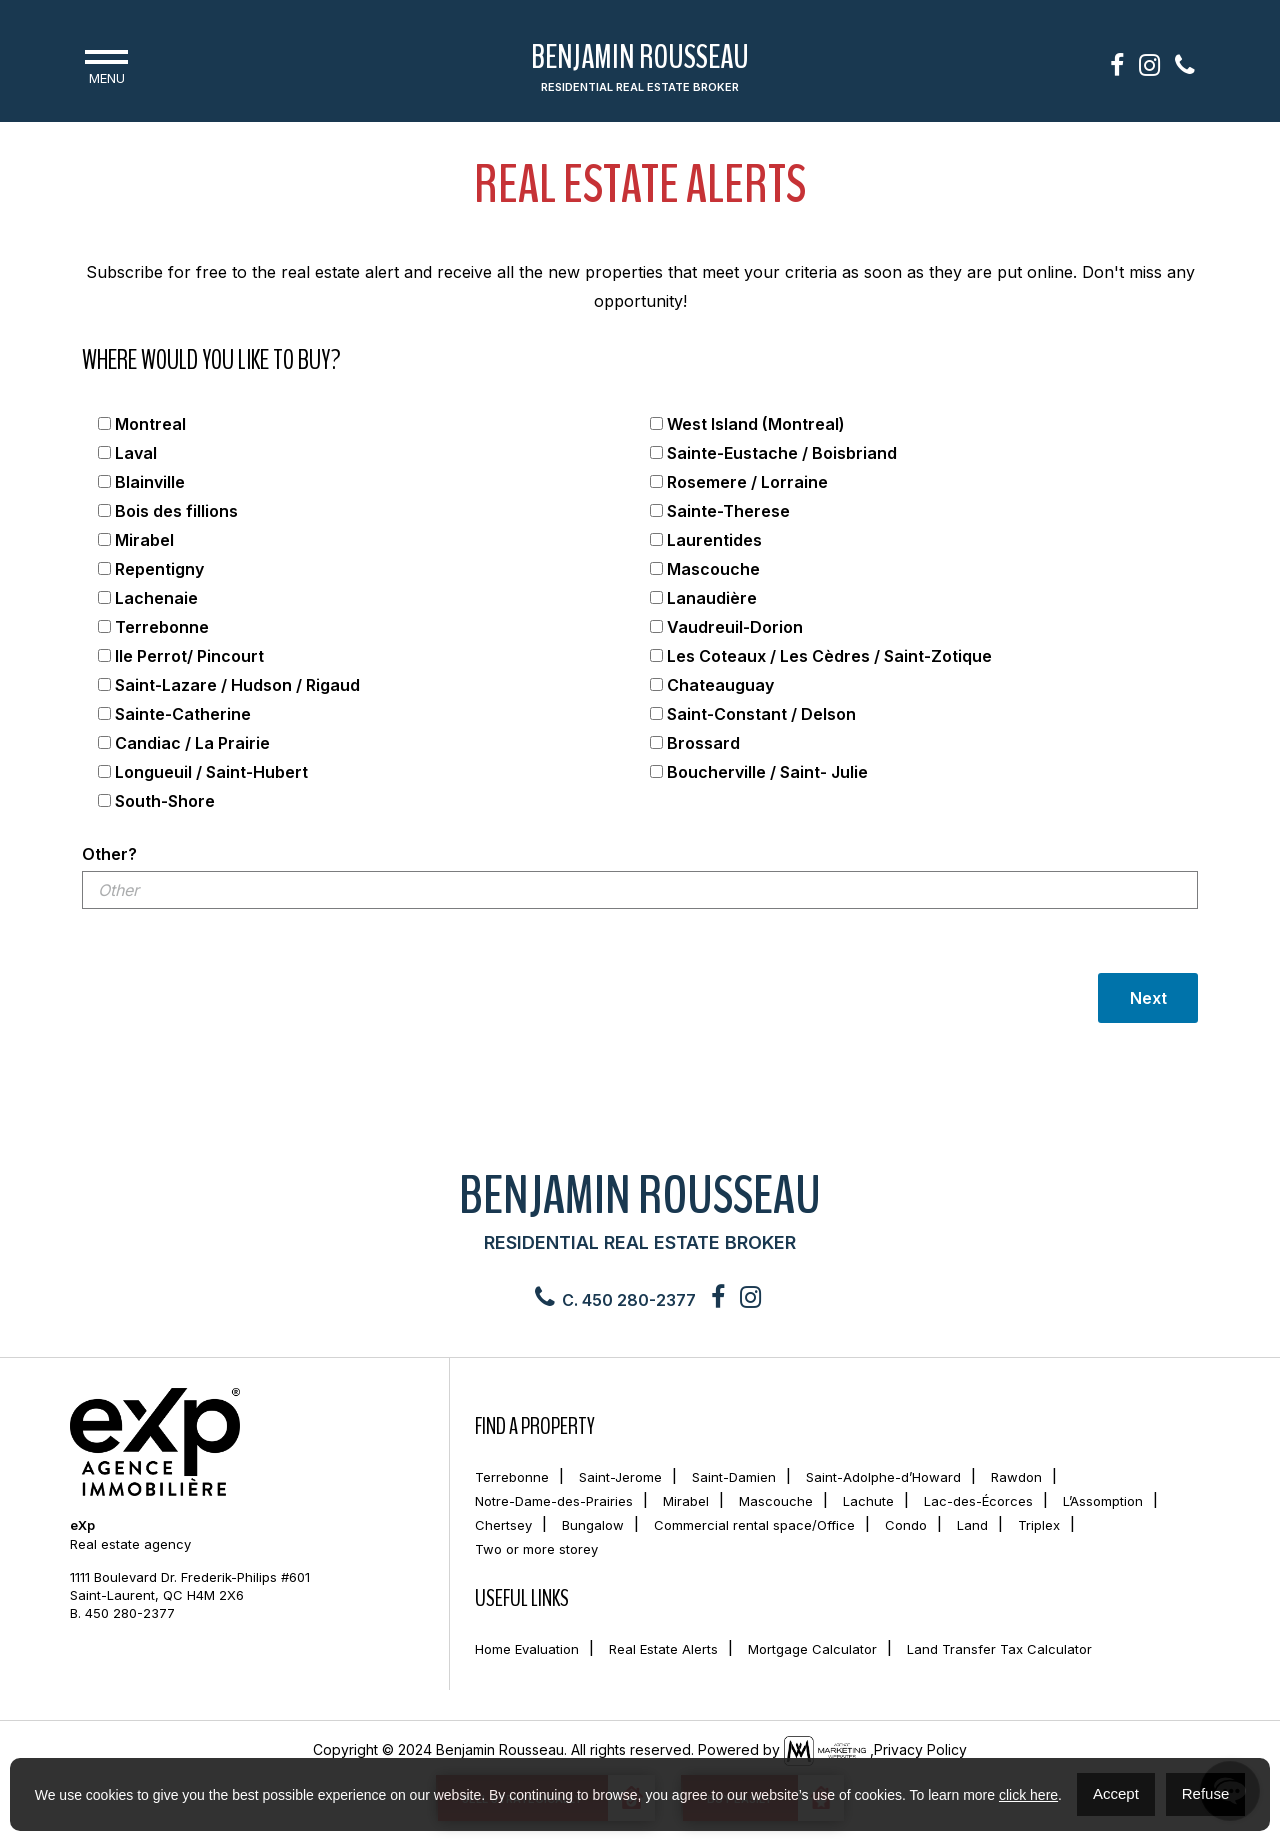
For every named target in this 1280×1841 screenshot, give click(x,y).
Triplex (1039, 1525)
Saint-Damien (734, 1477)
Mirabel (686, 1501)
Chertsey (503, 1525)
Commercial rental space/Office (754, 1525)
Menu (106, 65)
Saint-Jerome (620, 1477)
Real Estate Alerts (663, 1649)
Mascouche (776, 1501)
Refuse (1206, 1793)
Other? (109, 854)
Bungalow (593, 1525)
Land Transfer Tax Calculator (999, 1649)
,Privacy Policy (918, 1749)
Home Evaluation (527, 1649)
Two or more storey (536, 1549)
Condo (906, 1525)
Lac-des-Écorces (978, 1501)
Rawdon (1016, 1477)
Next (1148, 998)
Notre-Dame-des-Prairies (554, 1501)
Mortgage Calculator (812, 1649)
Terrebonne (512, 1477)
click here (1028, 1795)
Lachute (868, 1501)
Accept (1116, 1793)
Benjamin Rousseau (640, 69)
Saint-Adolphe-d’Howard (883, 1477)
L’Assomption (1103, 1501)
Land (972, 1525)
